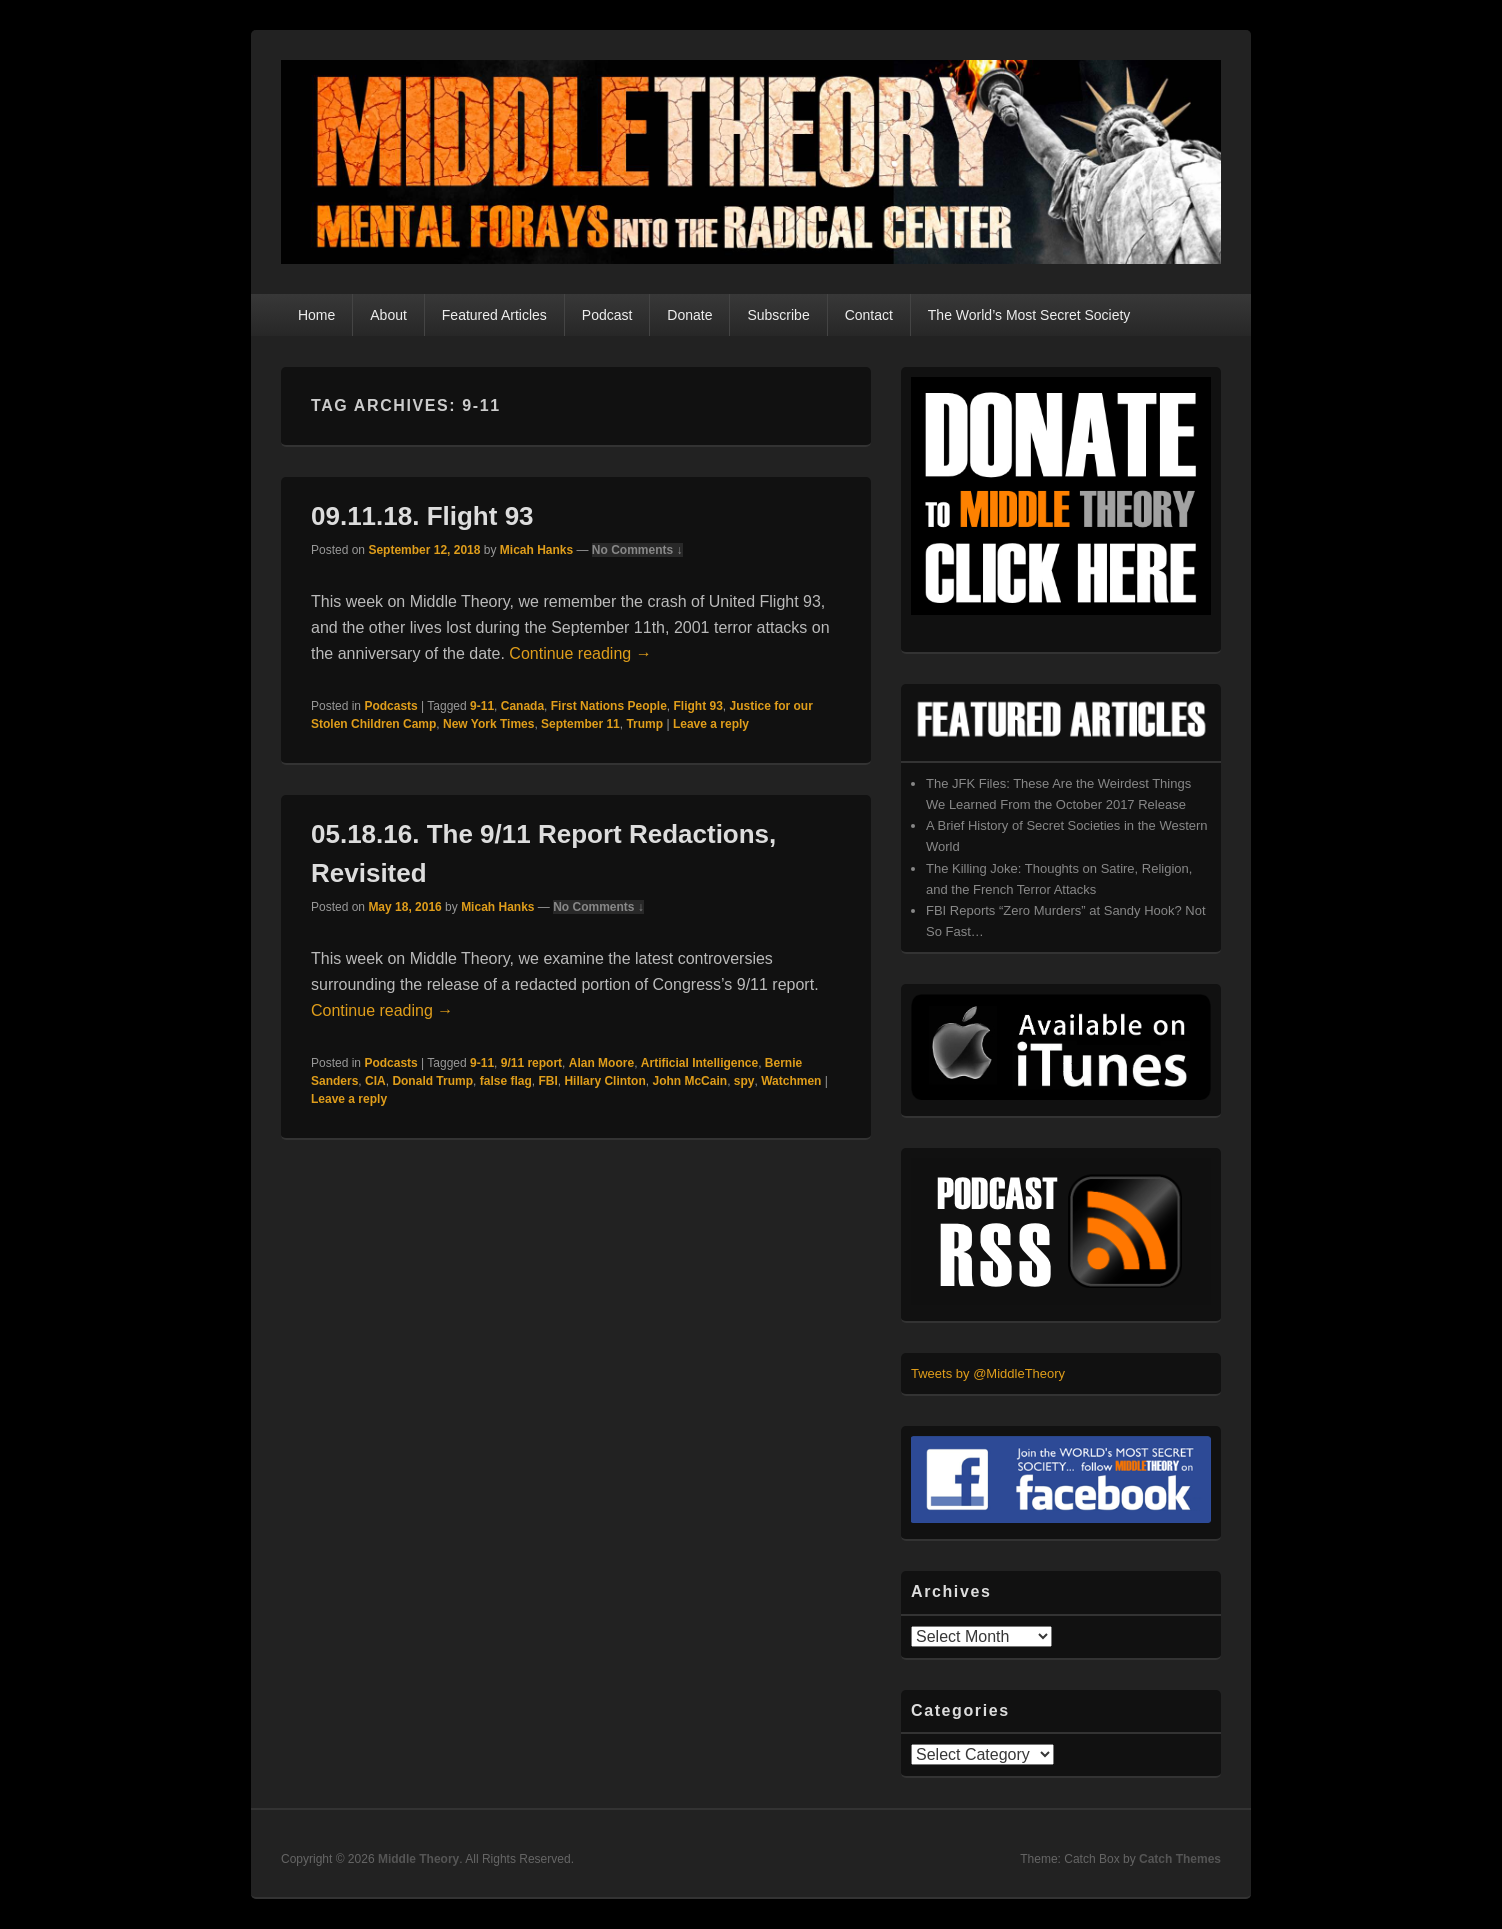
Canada (522, 706)
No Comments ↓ (637, 550)
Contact (869, 315)
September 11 (580, 724)
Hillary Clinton (604, 1081)
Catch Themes (1180, 1859)
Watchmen (791, 1081)
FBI (547, 1081)
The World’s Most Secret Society (1029, 315)
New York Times (488, 724)
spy (744, 1081)
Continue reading (580, 653)
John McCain (689, 1081)
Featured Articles (494, 315)
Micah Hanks (536, 550)
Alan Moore (601, 1063)
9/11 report (531, 1063)
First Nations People (609, 706)
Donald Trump (432, 1081)
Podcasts (390, 706)
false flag (506, 1081)
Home (316, 315)
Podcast (607, 315)
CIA (375, 1081)
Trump (644, 724)
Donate (689, 315)
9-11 (482, 706)
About (388, 315)
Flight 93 (697, 706)
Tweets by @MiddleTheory (988, 1373)
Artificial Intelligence (699, 1063)
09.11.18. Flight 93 (422, 516)
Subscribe (778, 315)
